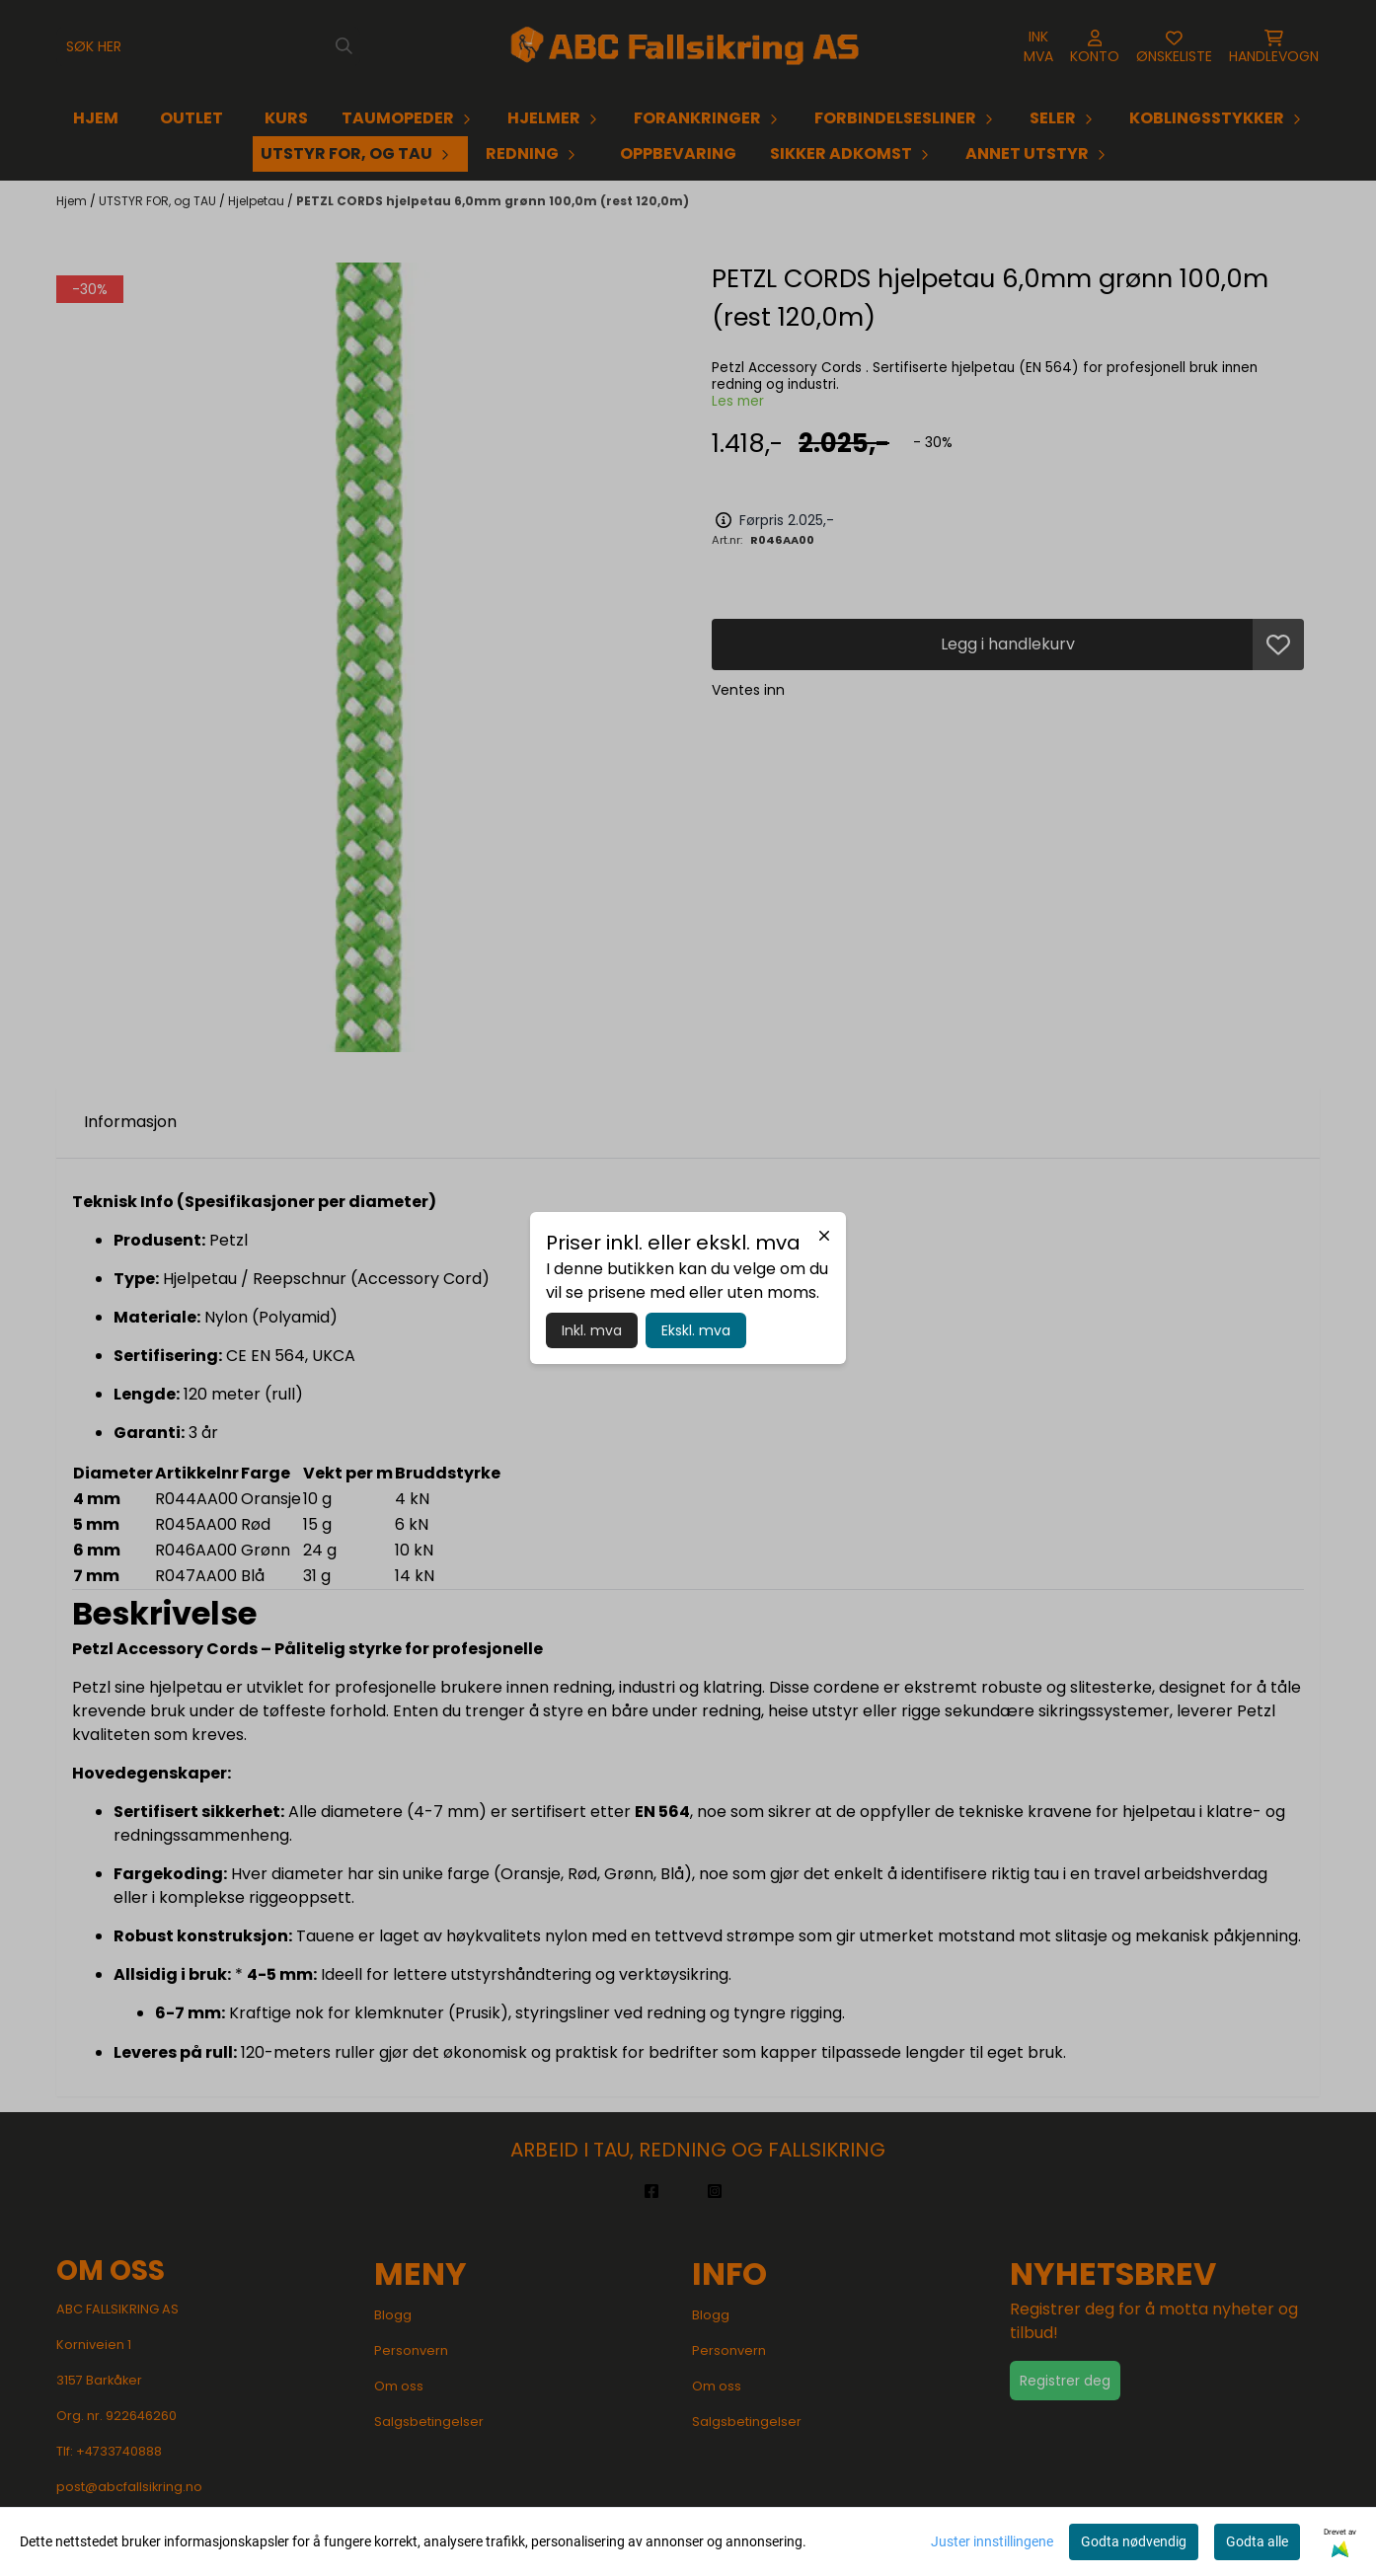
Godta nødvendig (1133, 2541)
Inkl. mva (592, 1330)
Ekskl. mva (695, 1330)
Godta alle (1257, 2541)
